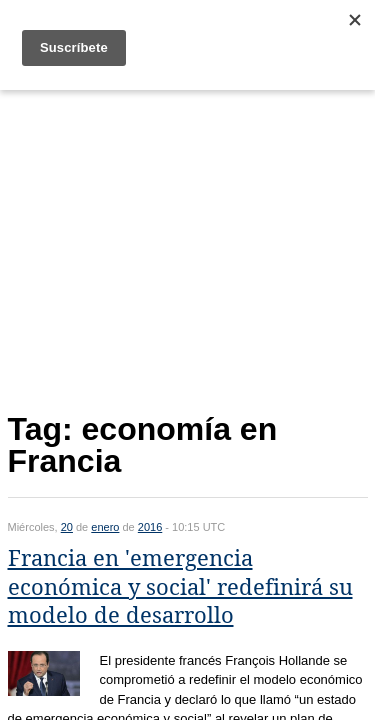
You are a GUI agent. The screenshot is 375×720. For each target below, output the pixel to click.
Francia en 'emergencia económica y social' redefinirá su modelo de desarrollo (180, 587)
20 (67, 527)
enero (105, 527)
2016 (150, 527)
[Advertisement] (188, 246)
